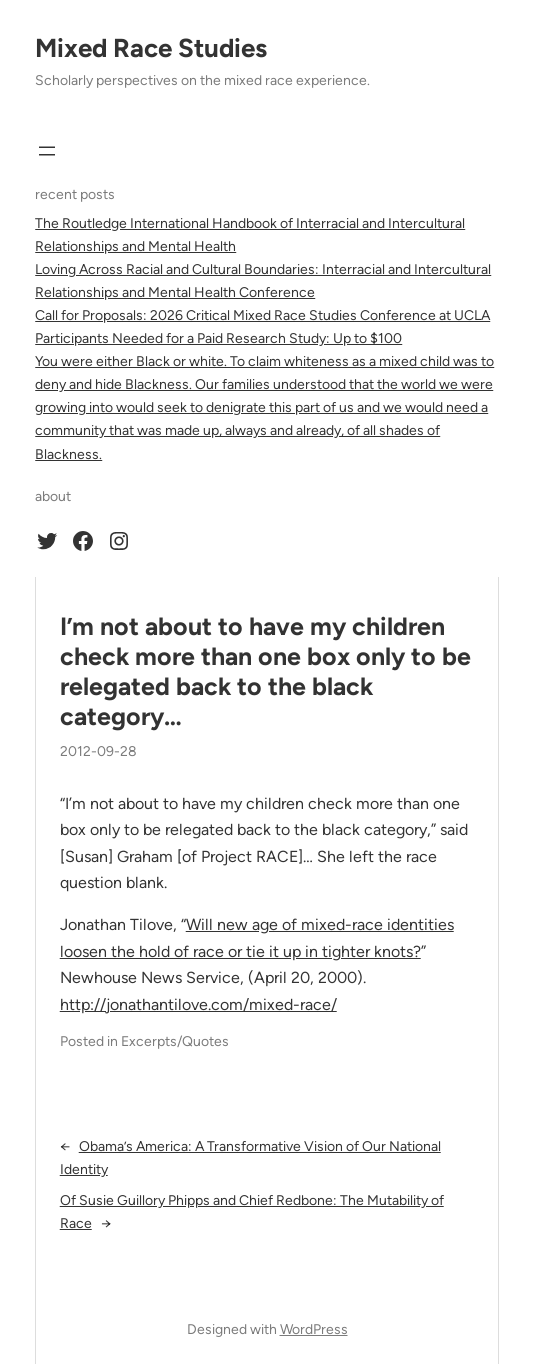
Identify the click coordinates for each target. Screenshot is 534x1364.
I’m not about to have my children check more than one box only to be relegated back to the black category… (265, 671)
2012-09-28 (98, 751)
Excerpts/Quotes (175, 1041)
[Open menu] (47, 151)
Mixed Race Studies (151, 48)
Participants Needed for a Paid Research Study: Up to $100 (218, 338)
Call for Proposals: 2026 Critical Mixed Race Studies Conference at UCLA (262, 315)
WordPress (314, 1329)
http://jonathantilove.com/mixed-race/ (198, 1004)
